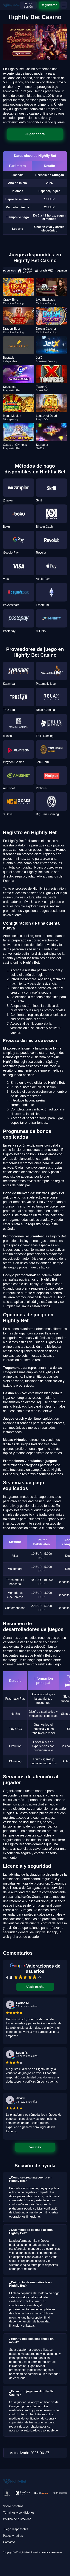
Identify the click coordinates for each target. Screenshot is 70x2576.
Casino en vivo (30, 271)
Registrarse (49, 4)
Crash (46, 270)
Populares (12, 270)
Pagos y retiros (13, 2535)
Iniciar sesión (28, 5)
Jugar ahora (35, 134)
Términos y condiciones (18, 2512)
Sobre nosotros (13, 2506)
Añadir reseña (35, 1986)
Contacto (9, 2542)
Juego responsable (15, 2529)
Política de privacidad (17, 2519)
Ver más (35, 2147)
